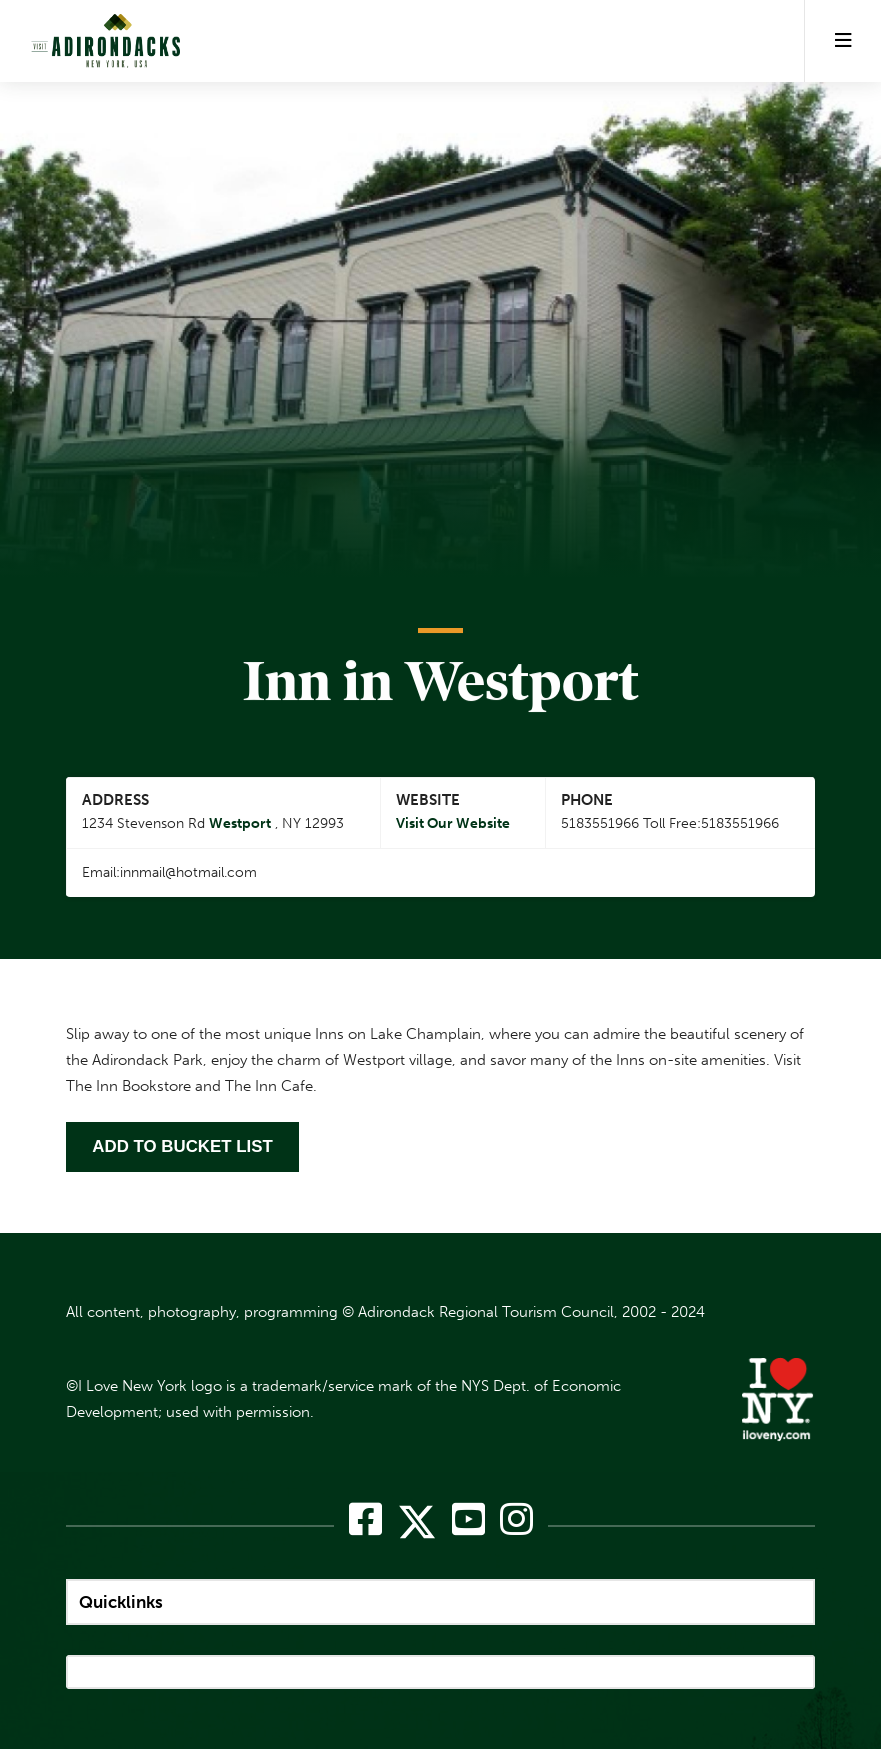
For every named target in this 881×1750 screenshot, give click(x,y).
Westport (240, 824)
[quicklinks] (440, 1602)
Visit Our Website (453, 824)
